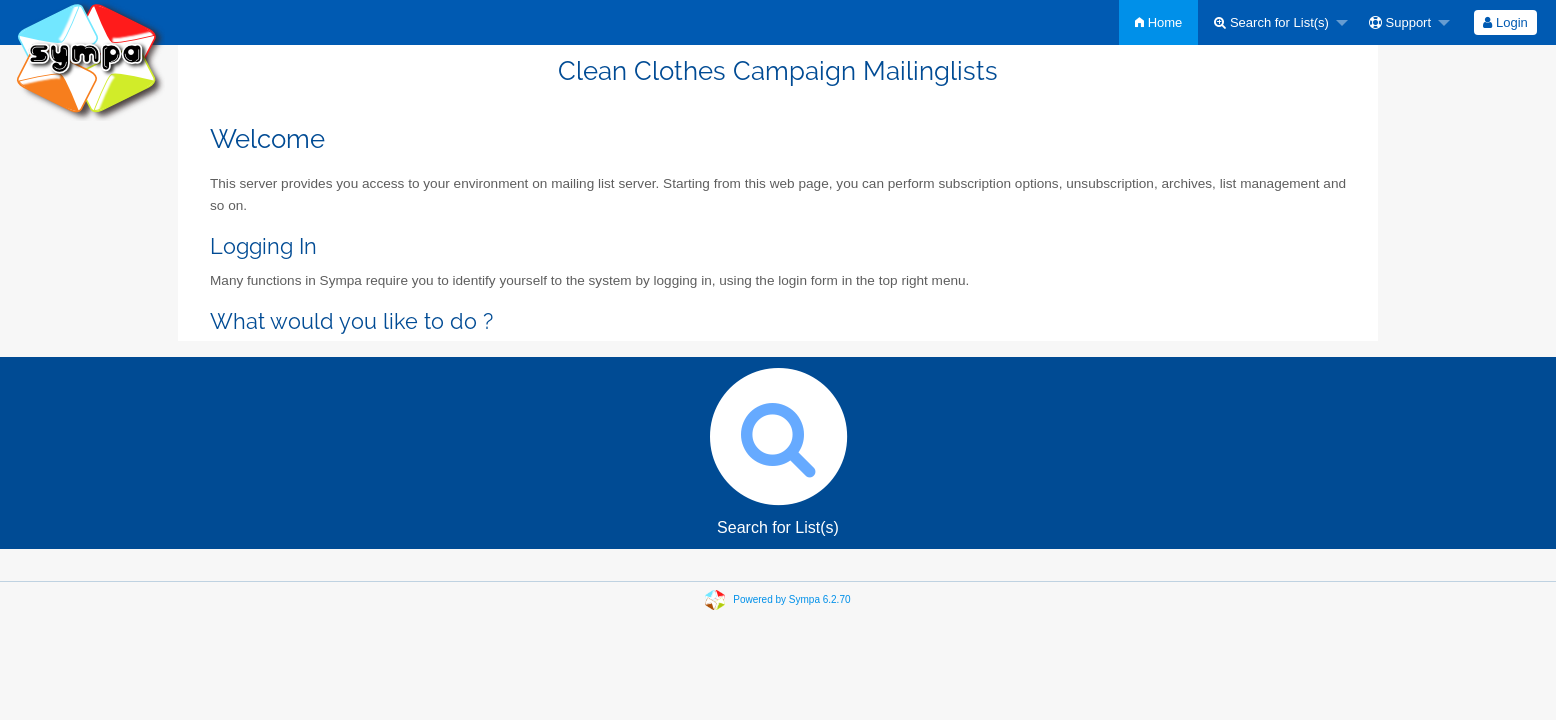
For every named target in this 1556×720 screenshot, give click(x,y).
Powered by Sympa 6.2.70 (791, 599)
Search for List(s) (1271, 22)
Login (1505, 22)
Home (1158, 22)
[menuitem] (1158, 22)
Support (1400, 22)
